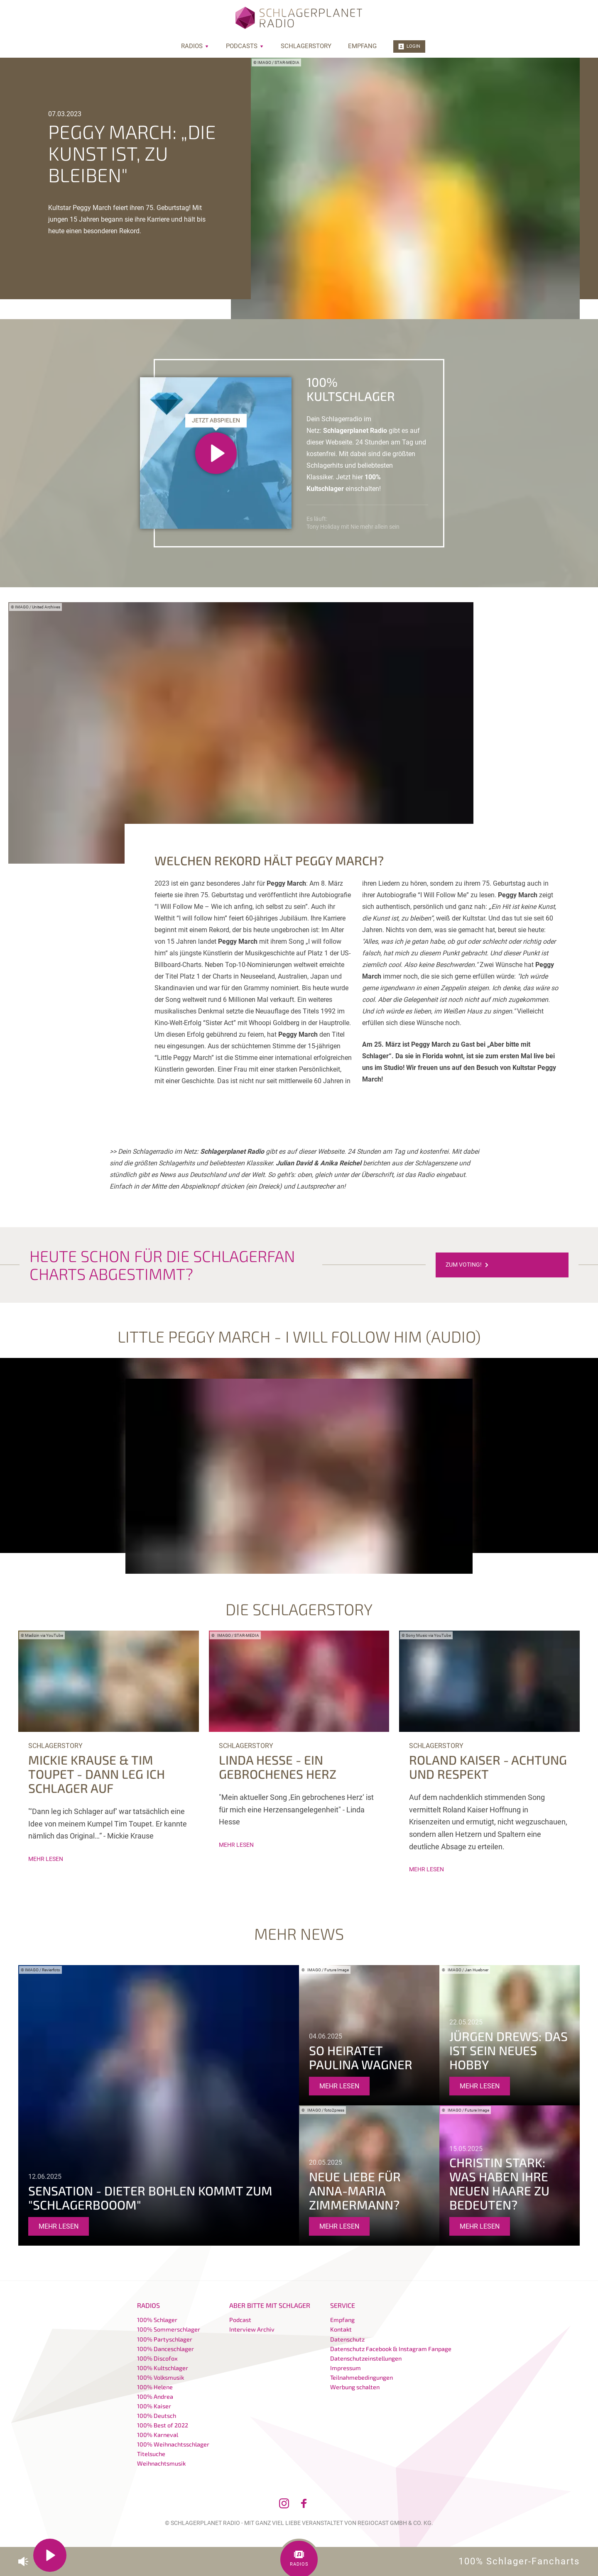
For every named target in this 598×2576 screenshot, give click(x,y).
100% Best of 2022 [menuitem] (162, 2425)
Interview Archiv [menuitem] (251, 2329)
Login (409, 46)
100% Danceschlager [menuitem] (165, 2348)
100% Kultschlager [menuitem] (162, 2367)
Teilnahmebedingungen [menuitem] (361, 2377)
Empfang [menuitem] (362, 46)
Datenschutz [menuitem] (347, 2339)
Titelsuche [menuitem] (151, 2453)
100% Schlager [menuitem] (157, 2319)
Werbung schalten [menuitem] (355, 2386)
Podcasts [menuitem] (245, 46)
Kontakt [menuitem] (341, 2329)
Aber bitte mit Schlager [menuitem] (269, 2305)
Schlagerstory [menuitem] (306, 46)
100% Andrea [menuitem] (155, 2396)
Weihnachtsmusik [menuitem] (161, 2463)
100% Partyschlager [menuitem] (164, 2339)
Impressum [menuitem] (345, 2367)
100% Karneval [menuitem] (157, 2434)
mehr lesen (45, 1859)
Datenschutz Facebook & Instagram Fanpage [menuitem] (390, 2348)
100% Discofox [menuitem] (157, 2358)
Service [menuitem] (342, 2305)
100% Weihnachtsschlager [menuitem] (173, 2444)
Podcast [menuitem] (240, 2319)
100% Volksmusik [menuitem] (160, 2377)
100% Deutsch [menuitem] (156, 2415)
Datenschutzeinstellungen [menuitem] (366, 2358)
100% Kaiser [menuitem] (154, 2406)
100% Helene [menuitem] (155, 2386)
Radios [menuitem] (195, 46)
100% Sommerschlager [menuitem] (168, 2329)
